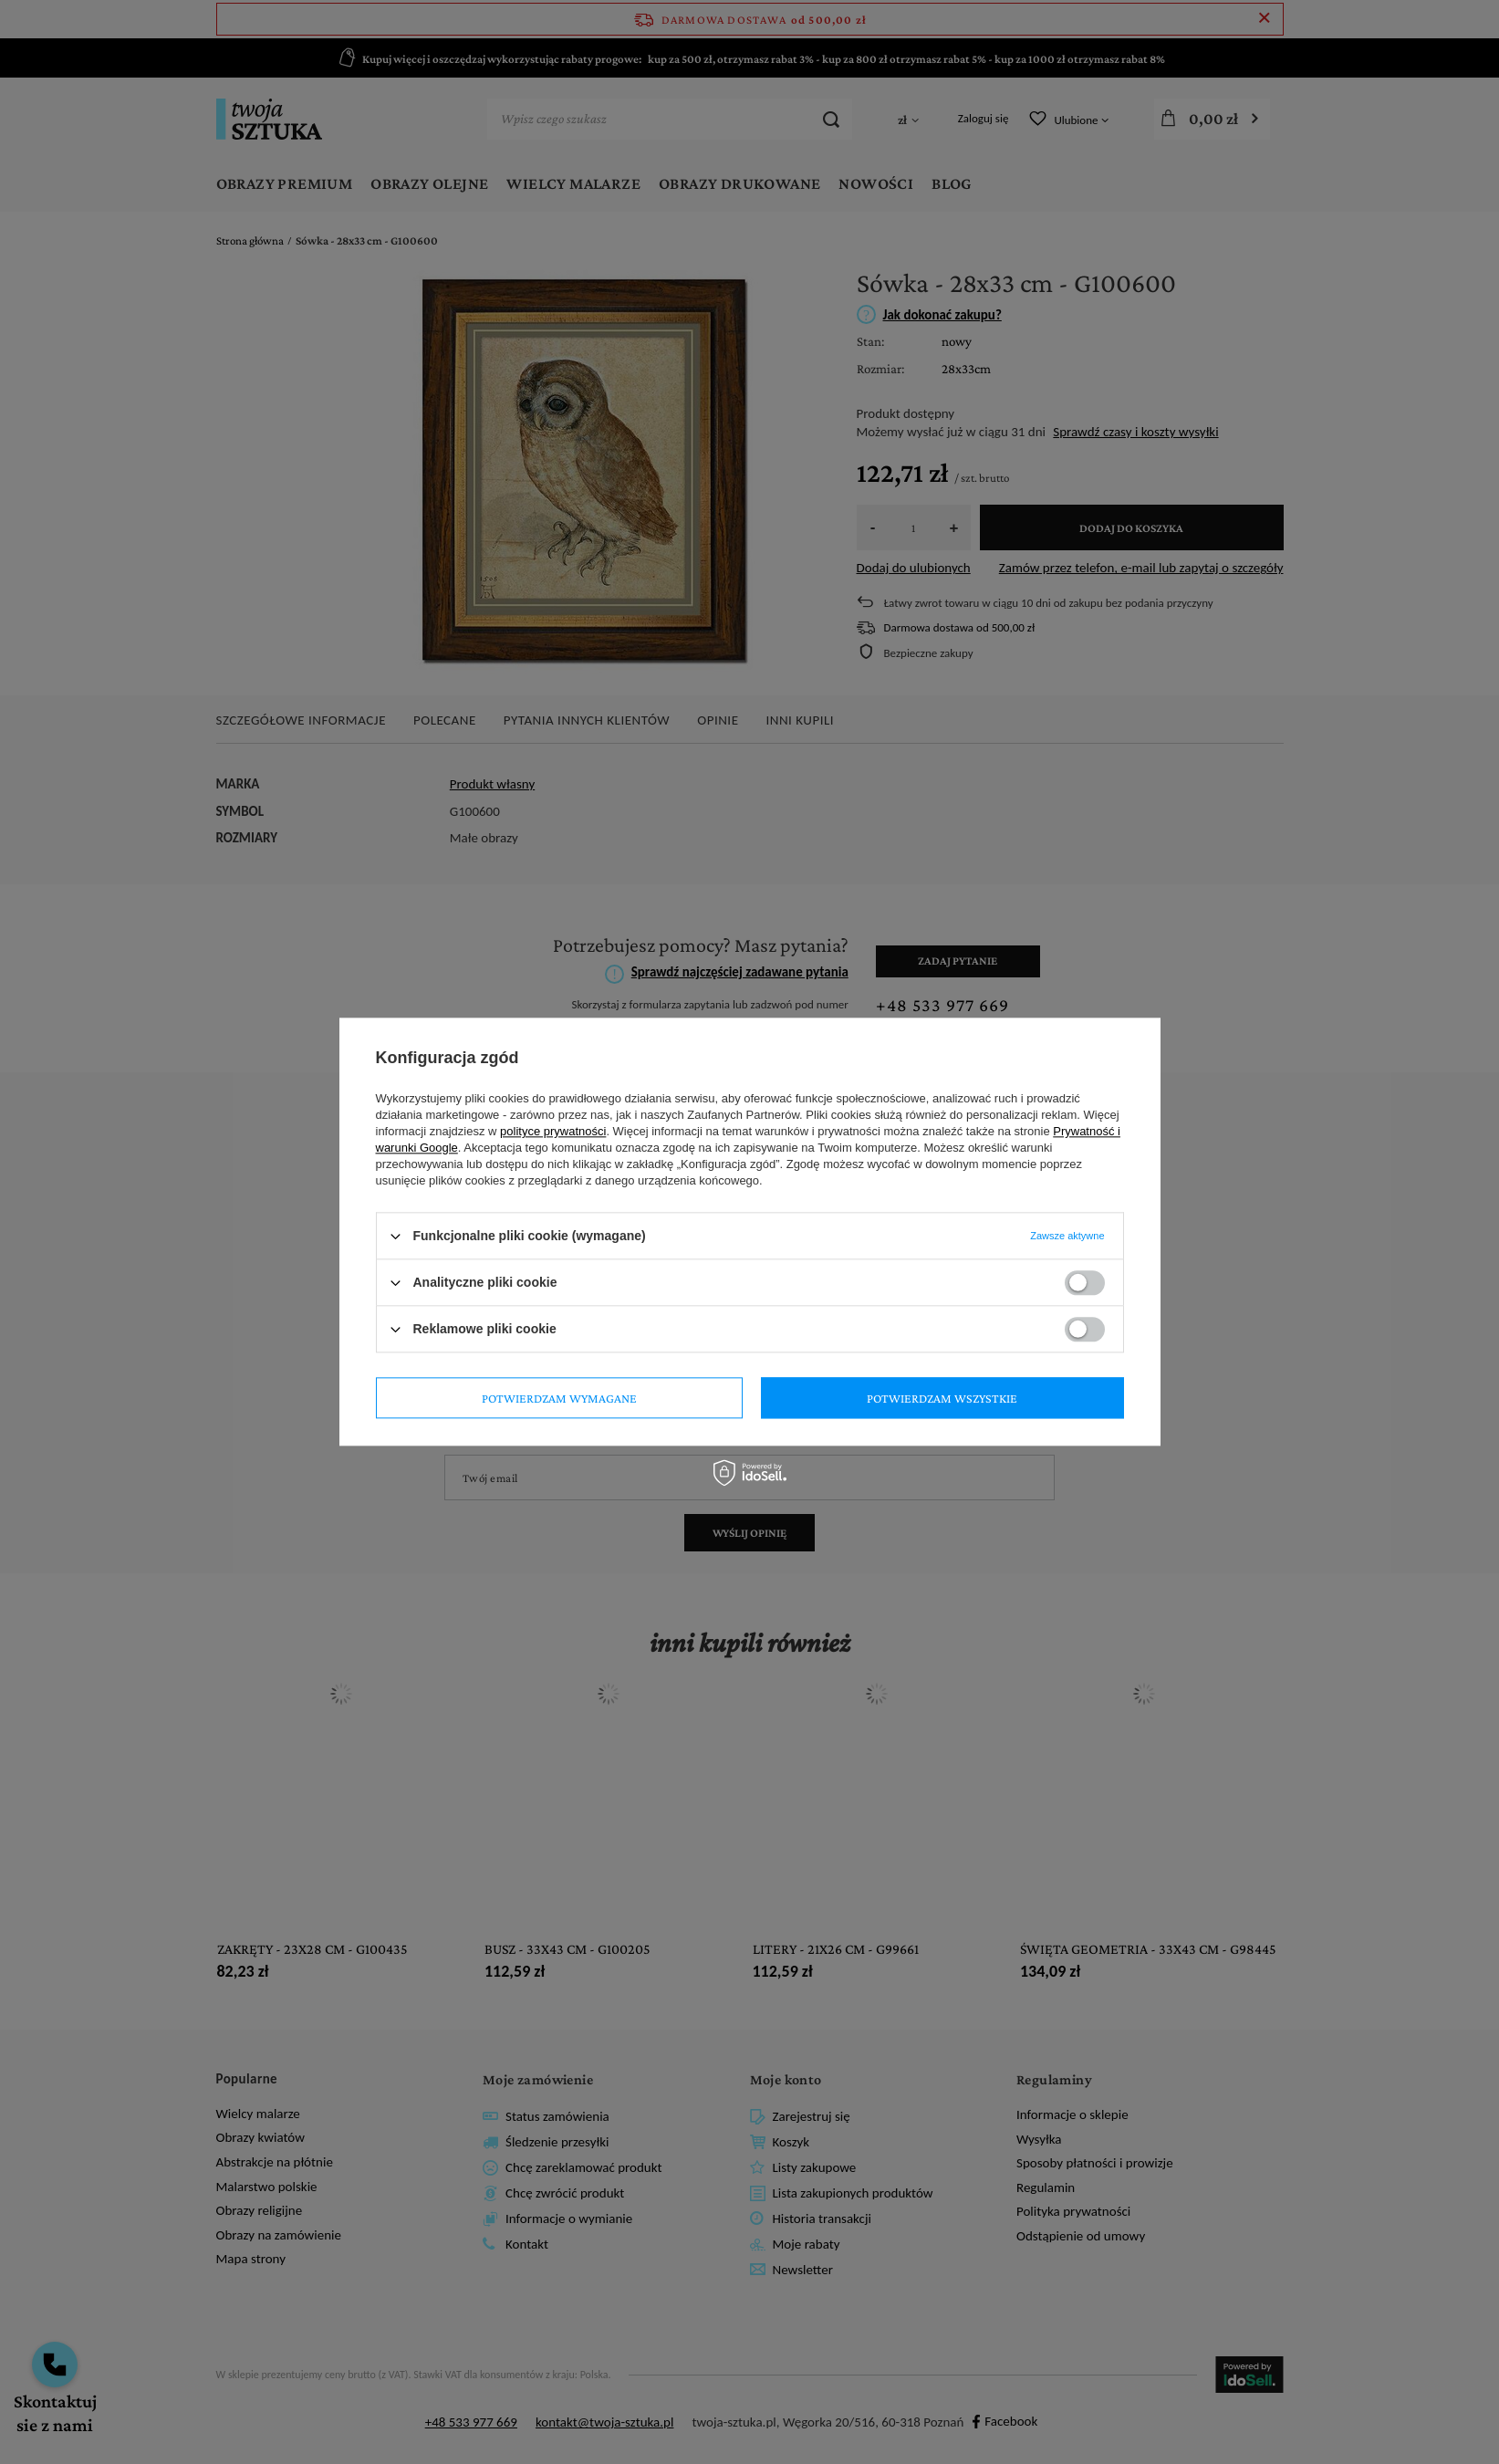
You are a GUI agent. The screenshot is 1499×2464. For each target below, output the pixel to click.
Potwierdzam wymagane (559, 1398)
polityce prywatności (553, 1131)
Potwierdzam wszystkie (942, 1398)
